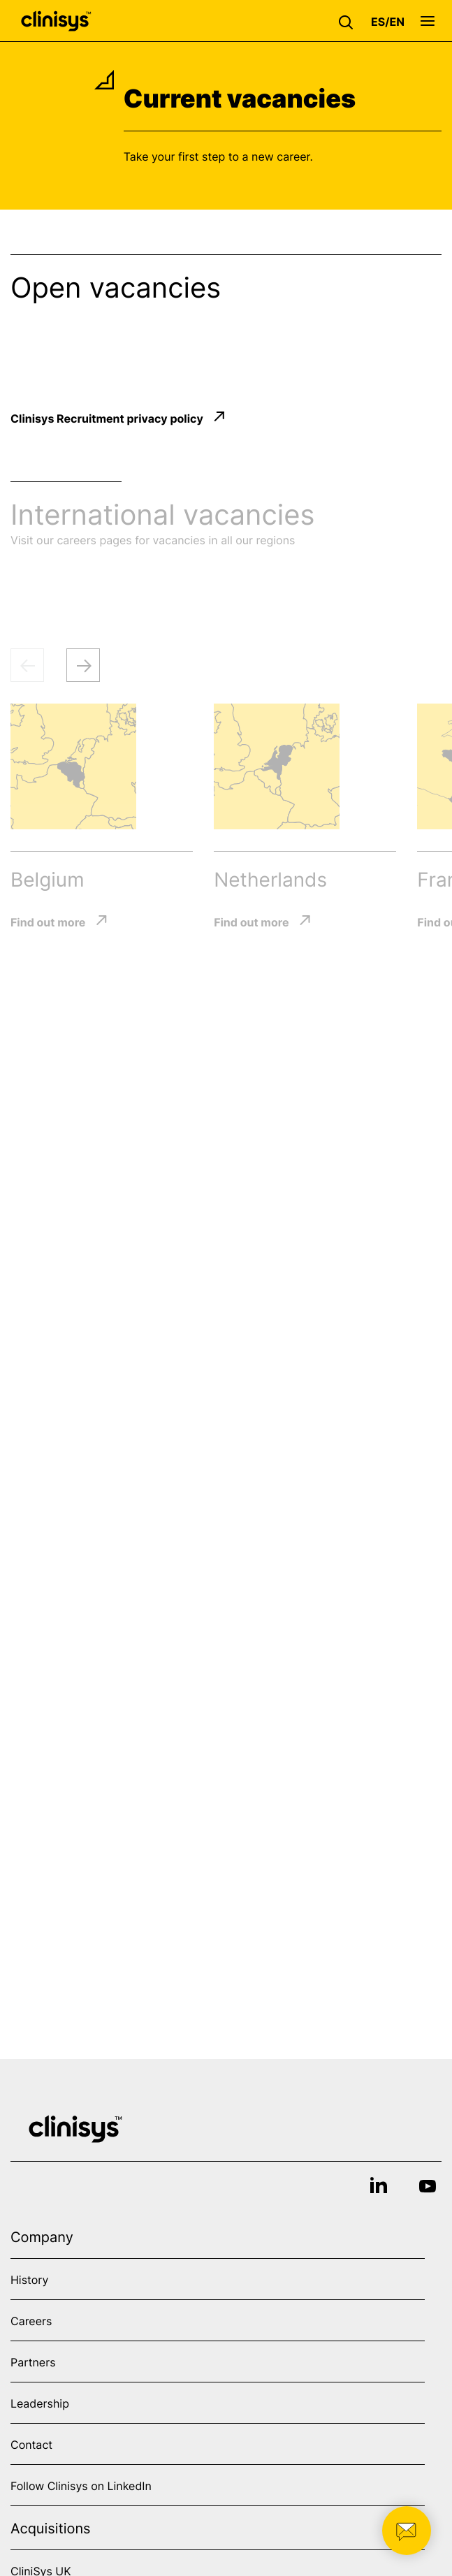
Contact (31, 2445)
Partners (33, 2362)
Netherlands (270, 880)
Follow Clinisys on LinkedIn (81, 2486)
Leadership (39, 2403)
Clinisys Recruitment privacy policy (106, 418)
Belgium (47, 880)
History (29, 2280)
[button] (349, 21)
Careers (31, 2321)
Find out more (47, 922)
